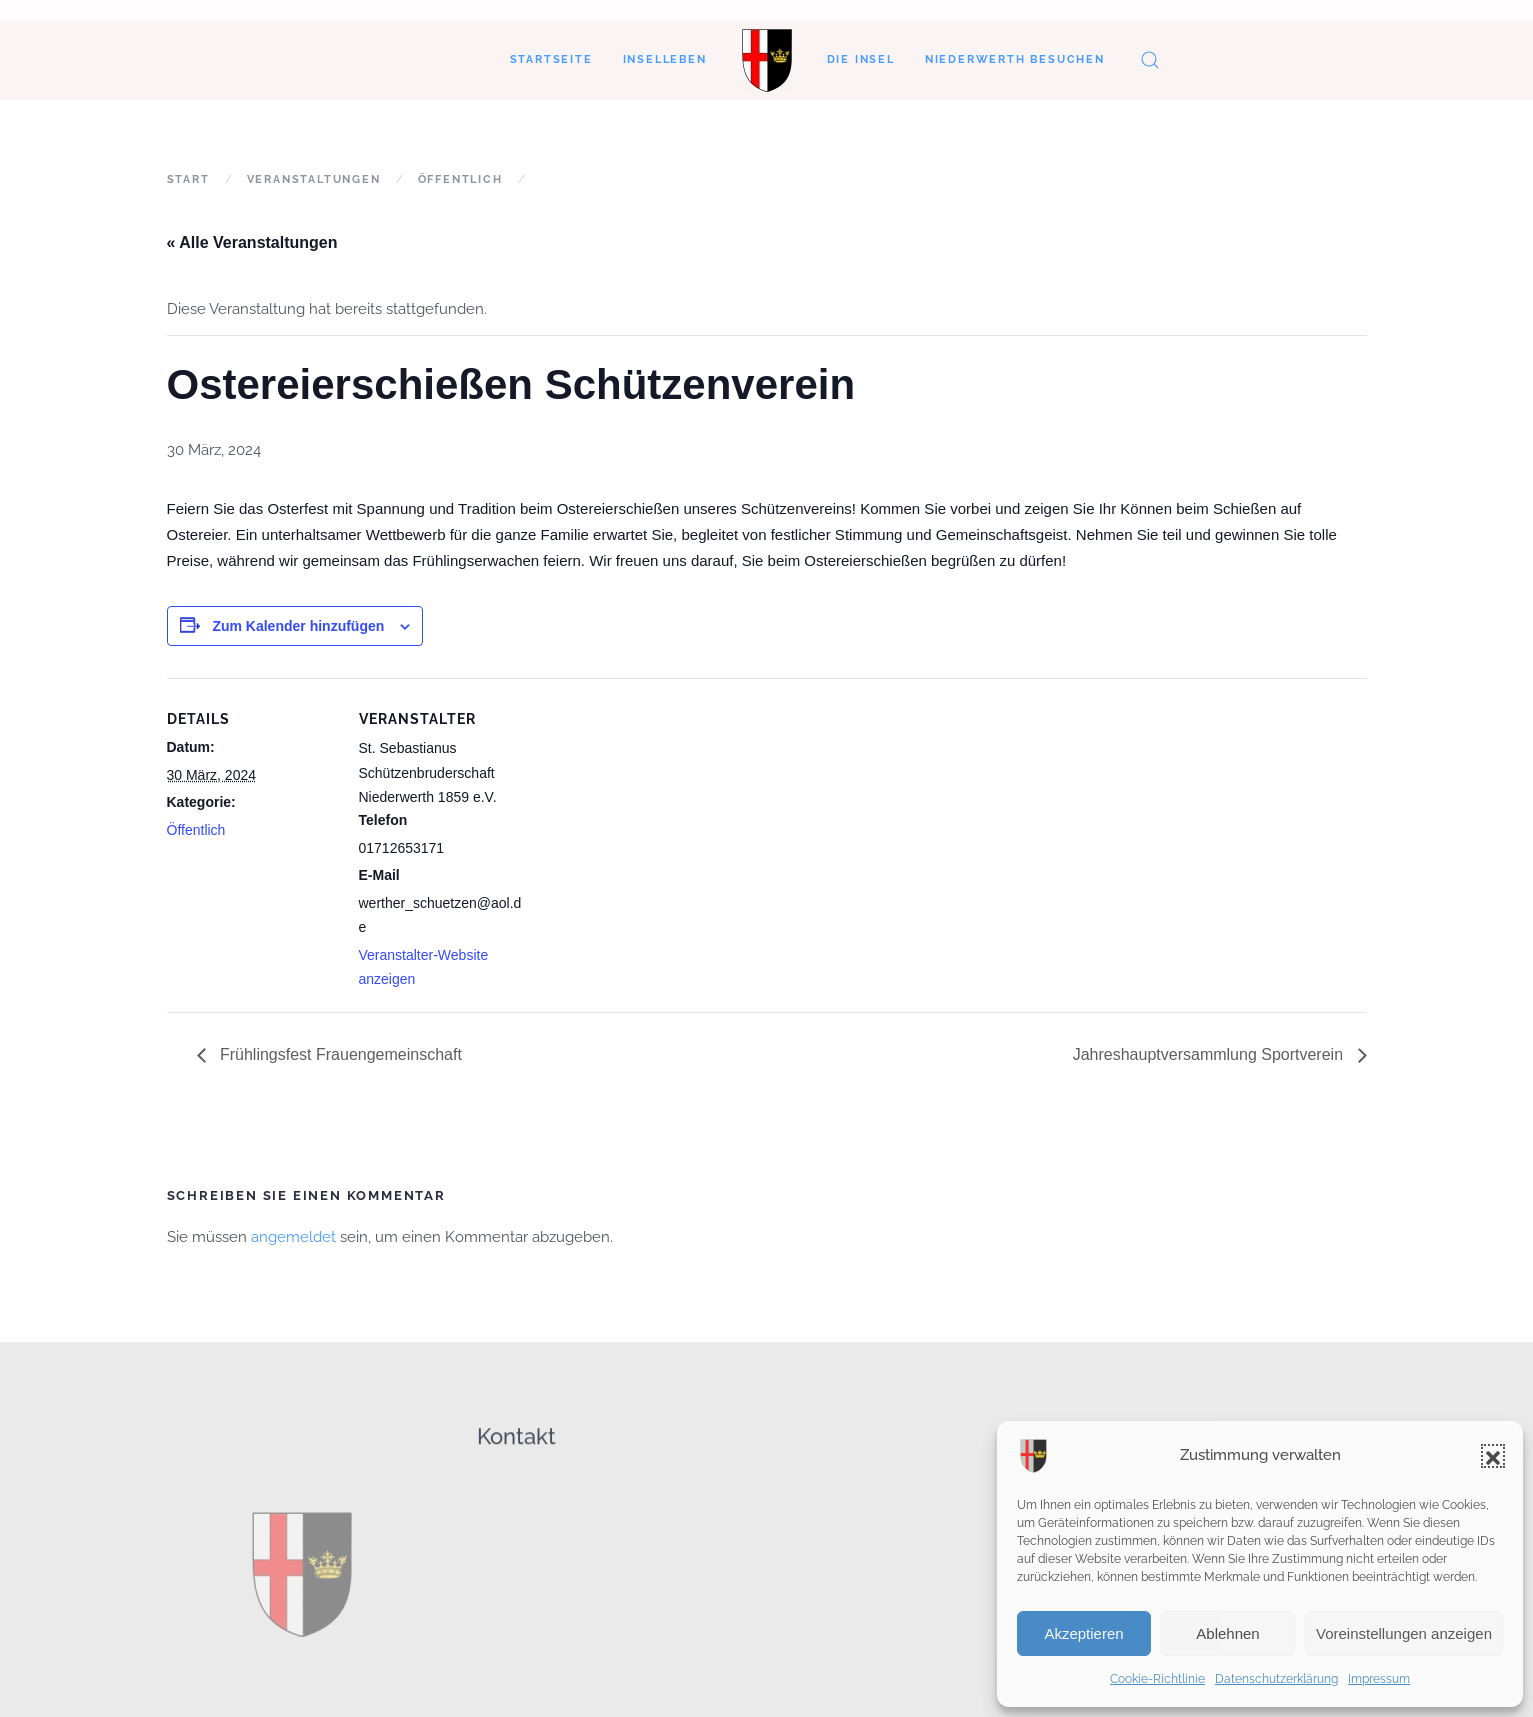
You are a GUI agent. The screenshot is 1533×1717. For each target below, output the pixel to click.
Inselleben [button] (665, 59)
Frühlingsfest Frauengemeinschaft (339, 1054)
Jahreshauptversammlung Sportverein (1210, 1054)
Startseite (551, 59)
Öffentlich (196, 830)
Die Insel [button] (861, 59)
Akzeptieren (1083, 1633)
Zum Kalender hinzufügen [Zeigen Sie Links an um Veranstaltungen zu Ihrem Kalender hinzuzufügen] (298, 626)
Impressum (1379, 1679)
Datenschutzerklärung (1276, 1679)
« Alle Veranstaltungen (252, 242)
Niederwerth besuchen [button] (1015, 59)
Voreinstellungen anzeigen (1404, 1633)
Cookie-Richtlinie (1157, 1679)
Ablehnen (1227, 1633)
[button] (1493, 1456)
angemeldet (293, 1237)
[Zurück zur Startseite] (767, 60)
